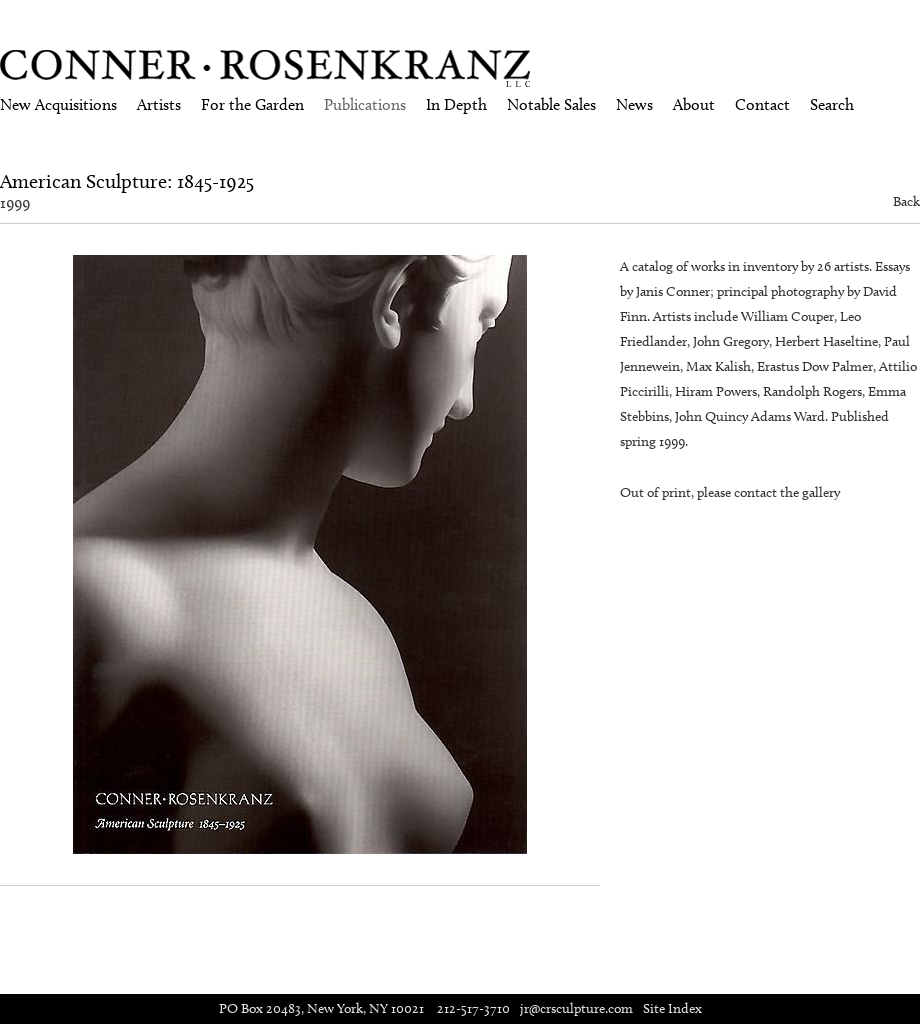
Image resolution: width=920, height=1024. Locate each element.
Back (906, 201)
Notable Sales (551, 104)
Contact (762, 104)
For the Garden (252, 104)
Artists (159, 104)
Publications (365, 104)
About (694, 104)
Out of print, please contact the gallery (730, 492)
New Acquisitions (58, 104)
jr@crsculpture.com (576, 1008)
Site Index (672, 1008)
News (634, 104)
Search (832, 104)
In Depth (456, 104)
